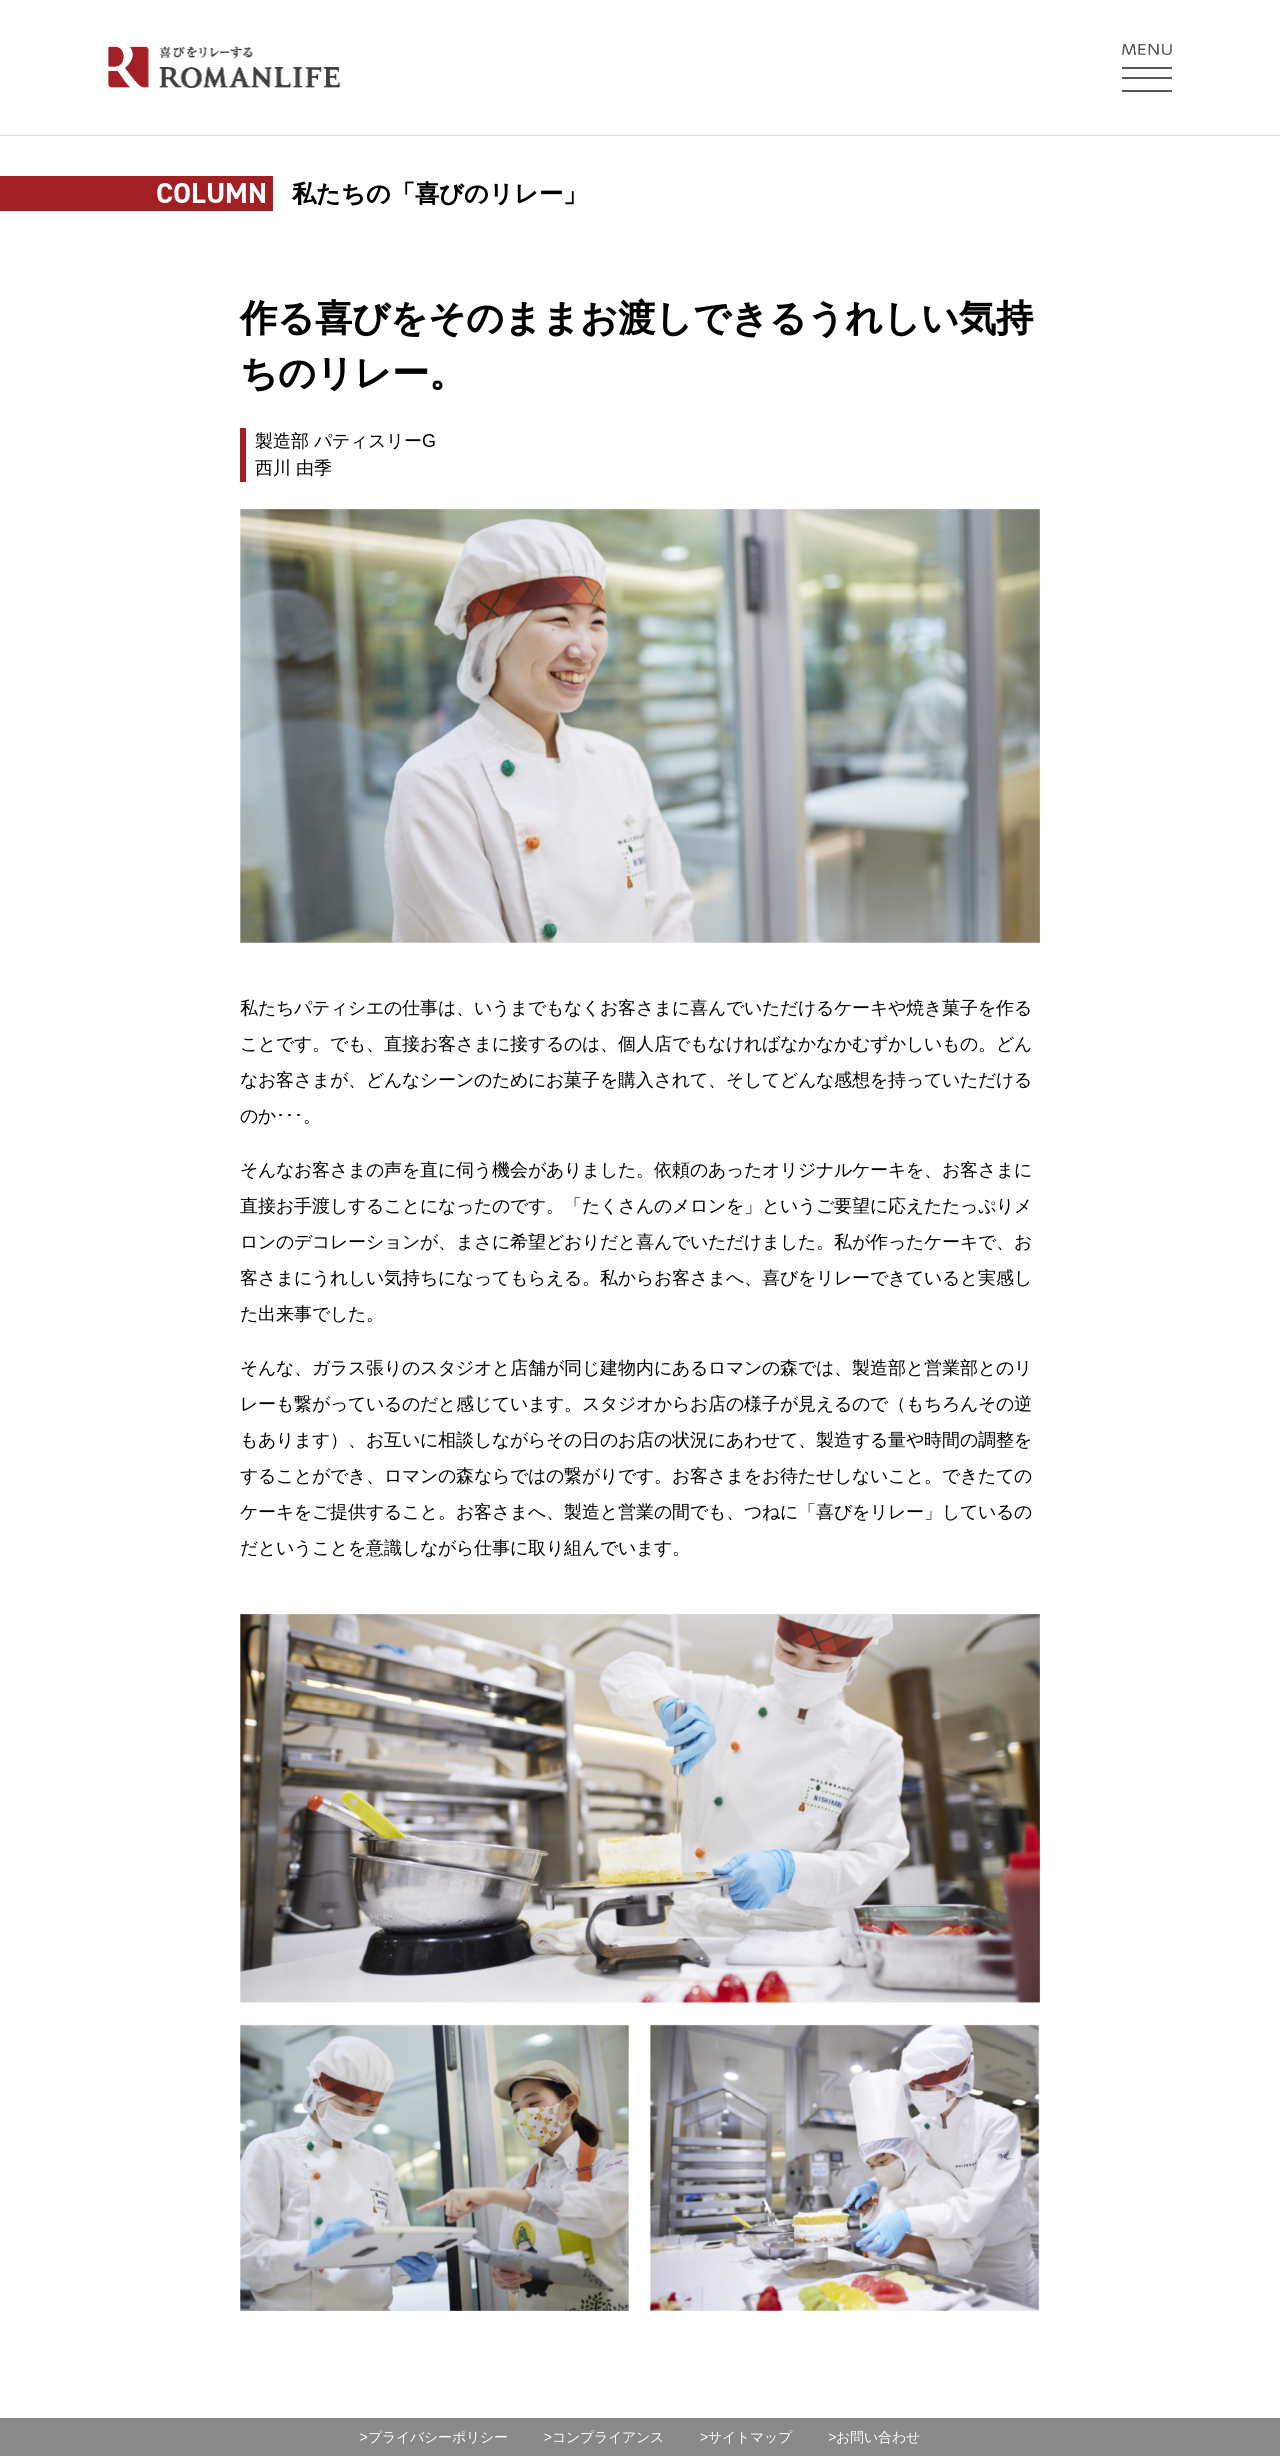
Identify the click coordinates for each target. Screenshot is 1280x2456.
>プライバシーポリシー (434, 2437)
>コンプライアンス (604, 2437)
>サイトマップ (746, 2437)
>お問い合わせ (874, 2437)
